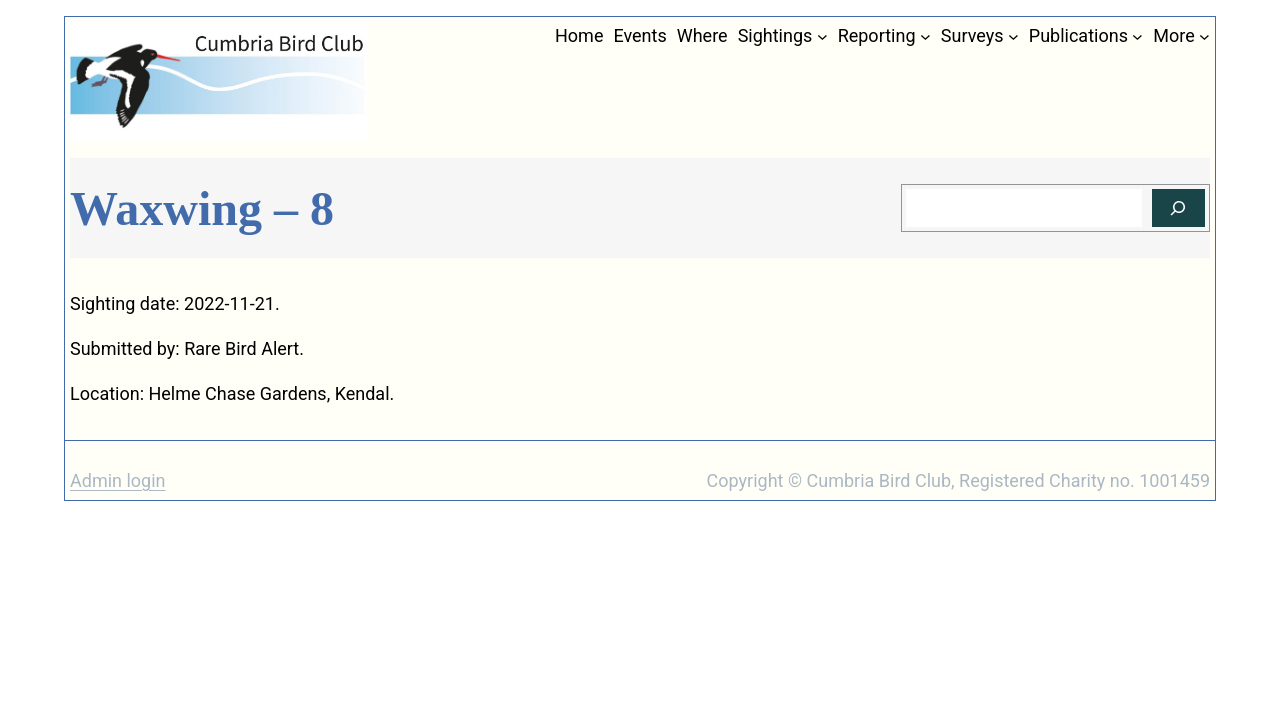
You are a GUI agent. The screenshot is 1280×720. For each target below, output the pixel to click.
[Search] (1178, 208)
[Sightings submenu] (822, 36)
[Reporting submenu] (925, 36)
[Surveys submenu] (1013, 36)
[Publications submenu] (1137, 36)
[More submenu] (1204, 36)
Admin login (118, 480)
